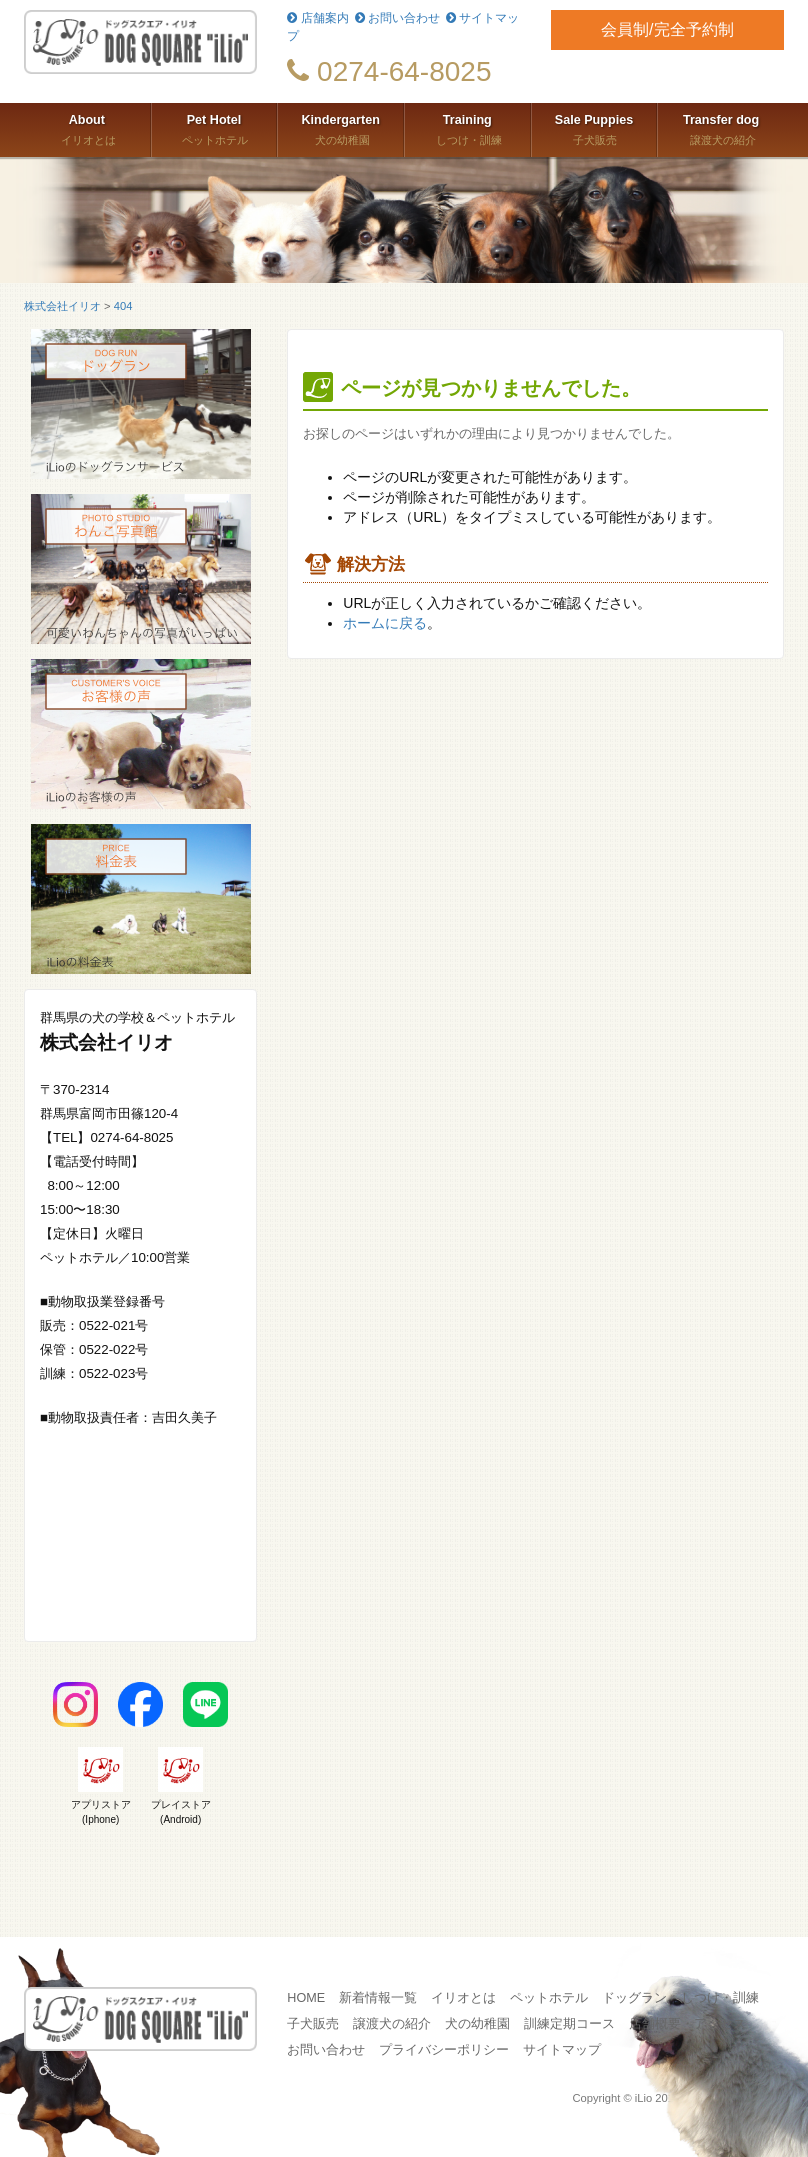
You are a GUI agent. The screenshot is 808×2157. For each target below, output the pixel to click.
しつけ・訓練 (467, 128)
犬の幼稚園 (340, 128)
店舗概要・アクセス (687, 2024)
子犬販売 (594, 128)
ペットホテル (214, 128)
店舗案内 (317, 18)
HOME (306, 1998)
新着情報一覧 (378, 1998)
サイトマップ (562, 2050)
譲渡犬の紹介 (721, 128)
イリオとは (87, 128)
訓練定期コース (569, 2024)
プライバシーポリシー (444, 2050)
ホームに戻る (385, 623)
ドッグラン (634, 1998)
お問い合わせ (397, 18)
